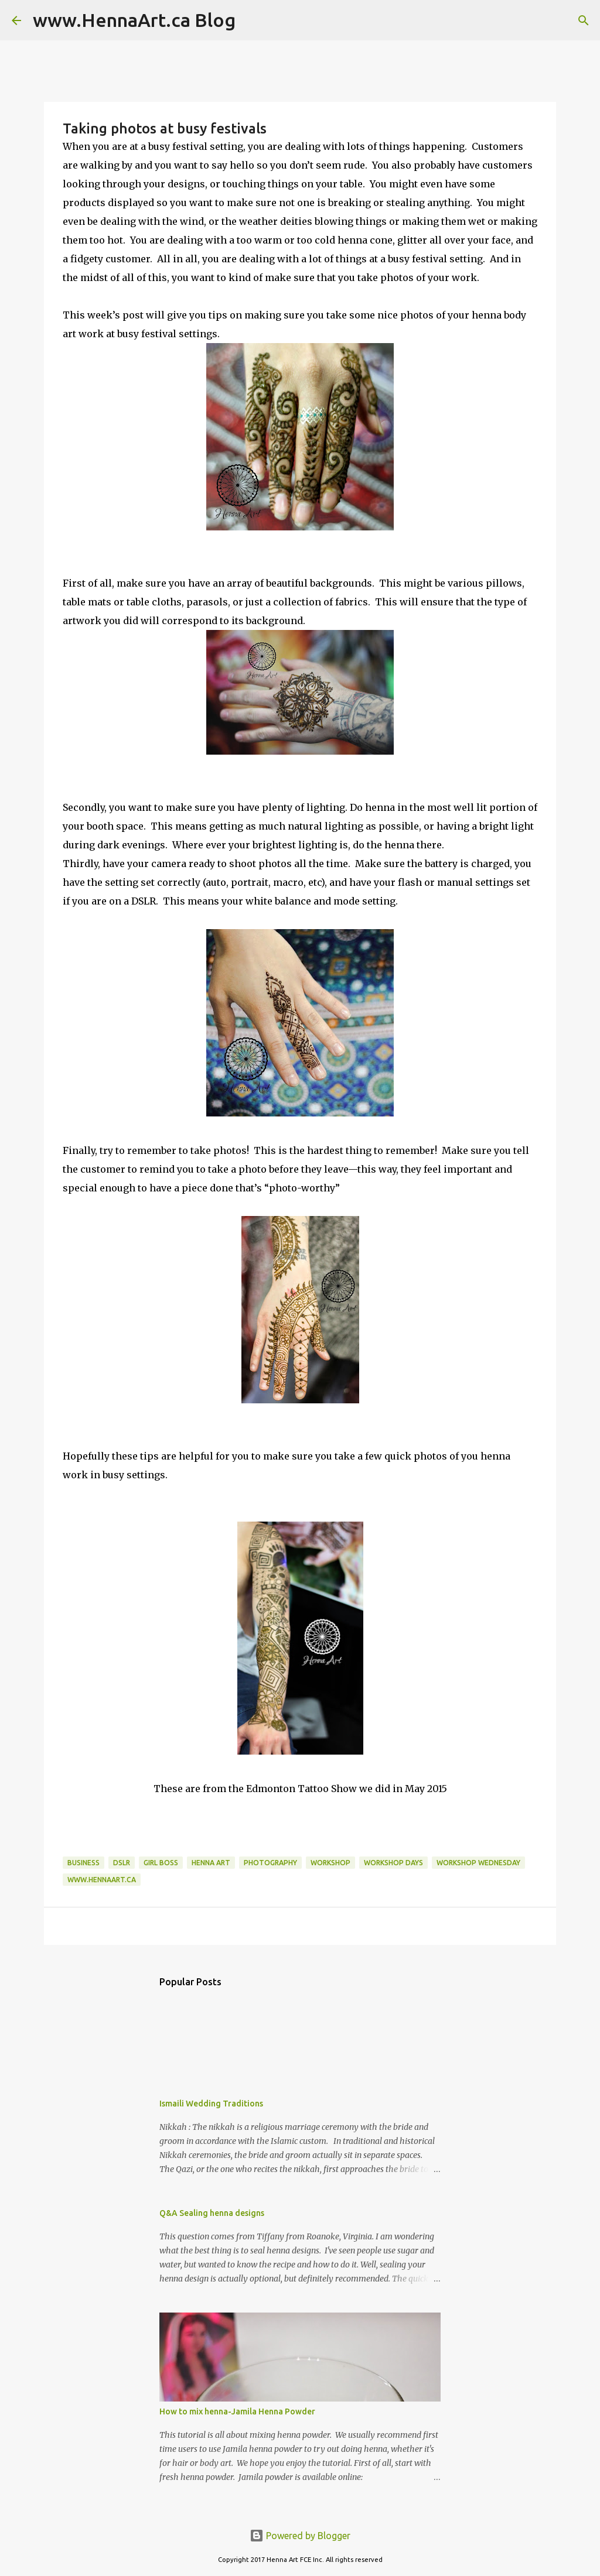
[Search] (252, 20)
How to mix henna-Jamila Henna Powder (237, 2411)
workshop (330, 1862)
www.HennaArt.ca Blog (134, 19)
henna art (211, 1862)
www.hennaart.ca (101, 1879)
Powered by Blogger (300, 2535)
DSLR (121, 1862)
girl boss (161, 1862)
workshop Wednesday (478, 1862)
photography (270, 1862)
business (83, 1862)
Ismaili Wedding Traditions (211, 2103)
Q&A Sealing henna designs (211, 2213)
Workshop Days (393, 1862)
